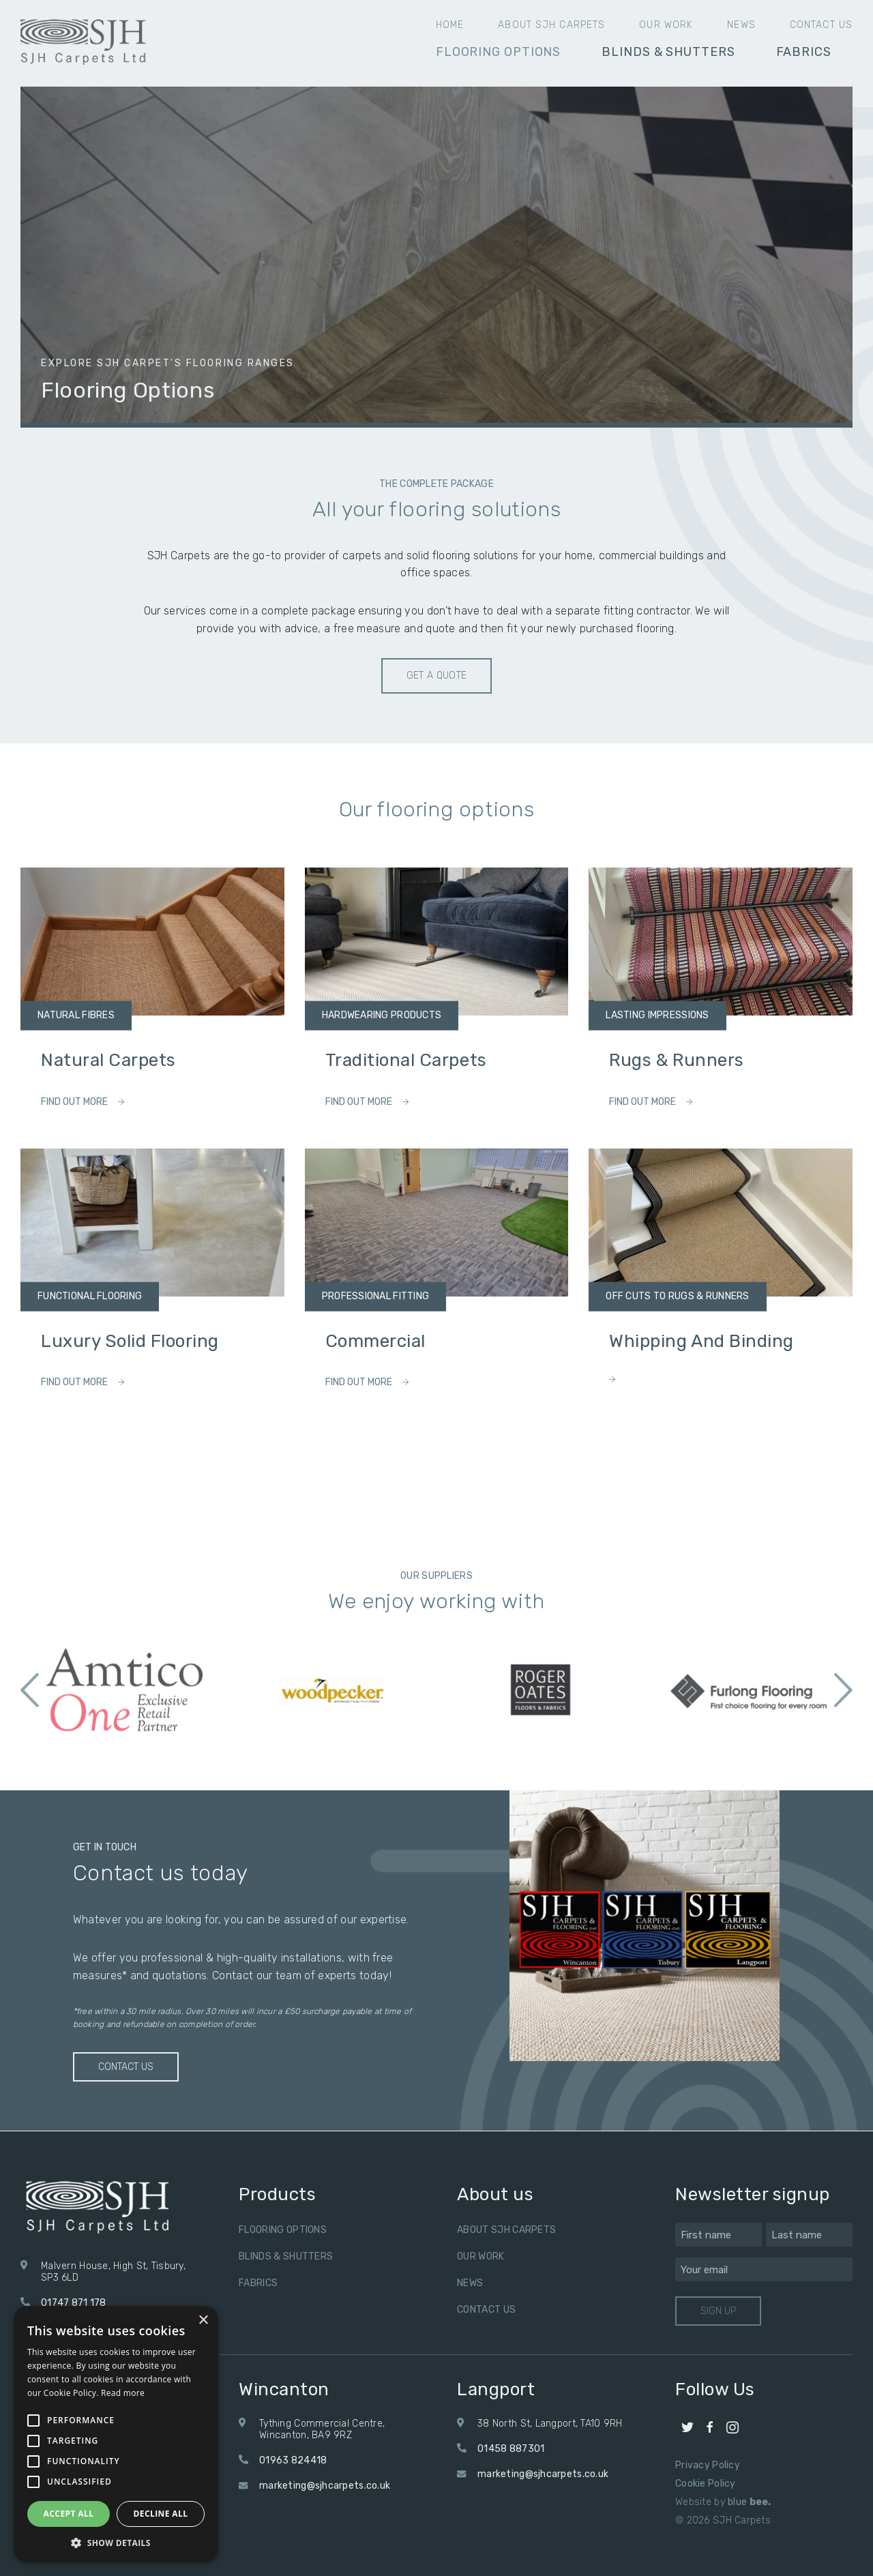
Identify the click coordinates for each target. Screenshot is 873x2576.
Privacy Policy (707, 2465)
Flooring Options (498, 51)
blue (749, 2502)
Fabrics (803, 51)
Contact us (821, 25)
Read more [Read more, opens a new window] (123, 2393)
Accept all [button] (69, 2513)
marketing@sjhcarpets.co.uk (324, 2485)
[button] (116, 2542)
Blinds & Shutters (668, 51)
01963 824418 (293, 2460)
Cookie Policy (705, 2483)
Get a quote (436, 675)
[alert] (116, 2434)
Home (450, 25)
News (741, 25)
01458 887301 (510, 2449)
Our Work (666, 25)
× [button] (203, 2320)
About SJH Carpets (551, 25)
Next (843, 1690)
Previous (29, 1690)
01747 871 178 (73, 2303)
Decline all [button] (161, 2513)
